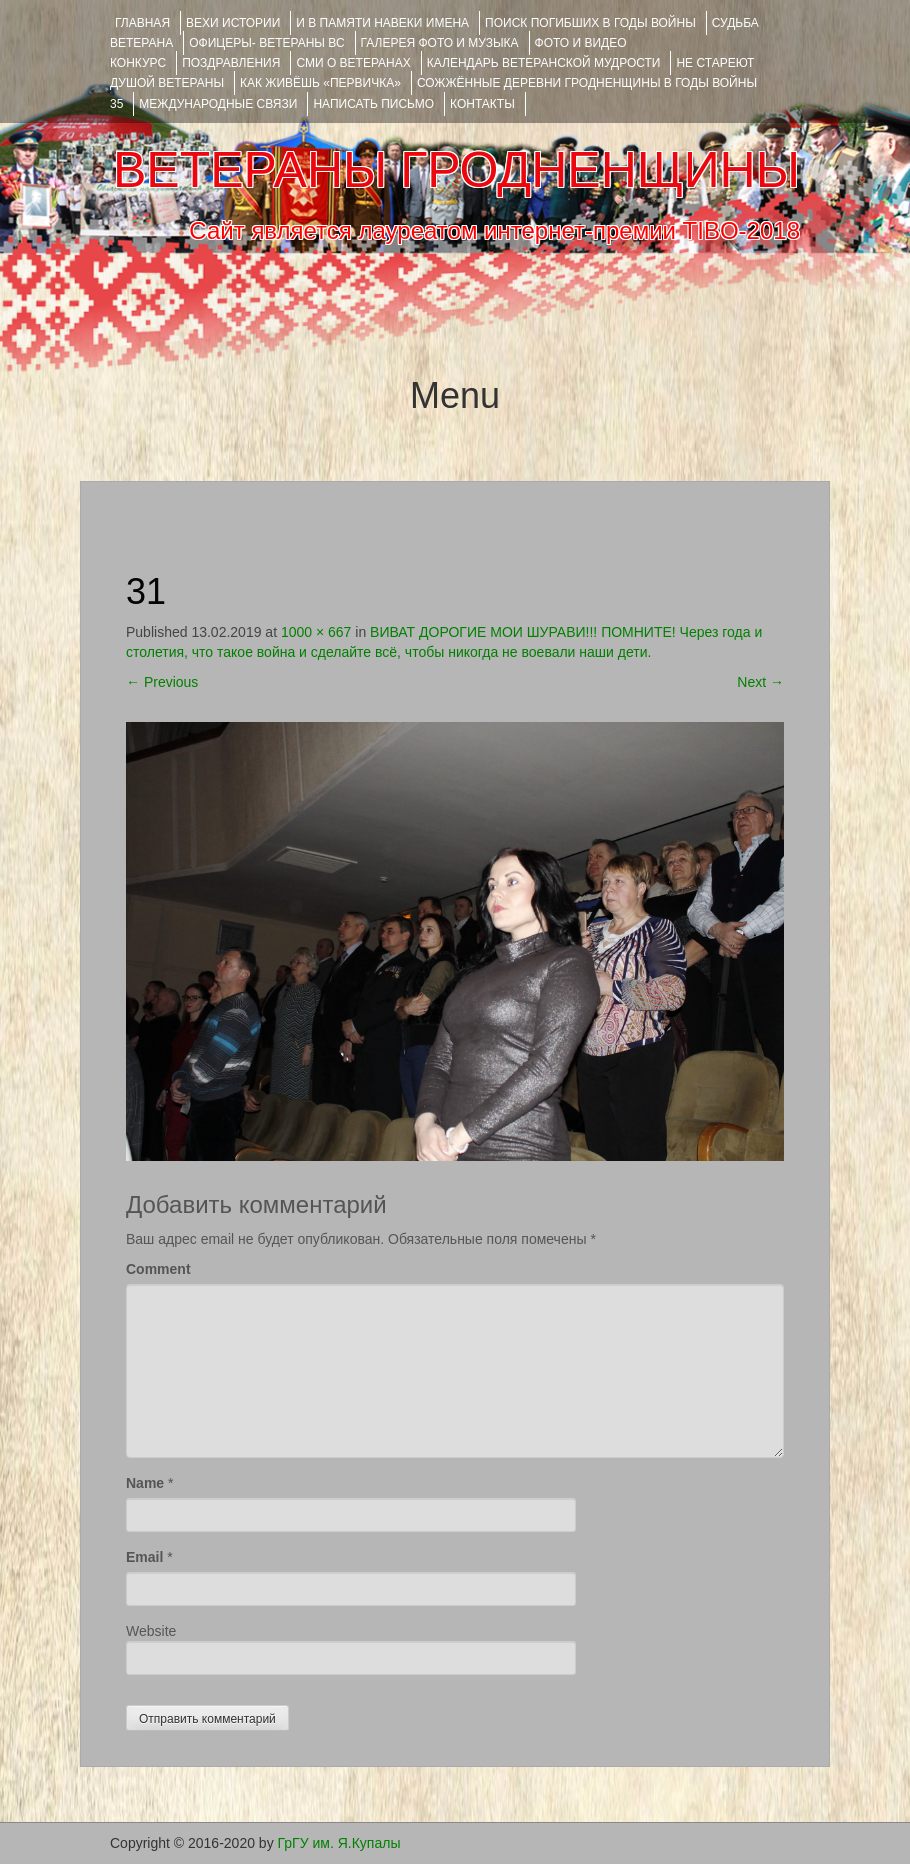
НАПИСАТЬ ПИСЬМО (373, 104)
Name (145, 1483)
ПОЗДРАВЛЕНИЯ (231, 63)
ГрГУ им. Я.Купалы (339, 1843)
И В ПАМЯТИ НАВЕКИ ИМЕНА (382, 23)
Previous (162, 682)
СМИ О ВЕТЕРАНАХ (353, 63)
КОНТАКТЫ (482, 104)
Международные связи (218, 104)
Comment (158, 1269)
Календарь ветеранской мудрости (544, 63)
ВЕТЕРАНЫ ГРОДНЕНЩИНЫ (456, 170)
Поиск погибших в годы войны (590, 23)
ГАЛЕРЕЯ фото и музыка (440, 43)
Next (760, 682)
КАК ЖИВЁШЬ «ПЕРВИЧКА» (320, 83)
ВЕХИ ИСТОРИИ (233, 23)
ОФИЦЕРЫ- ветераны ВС (266, 43)
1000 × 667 (316, 632)
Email (144, 1557)
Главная (142, 23)
